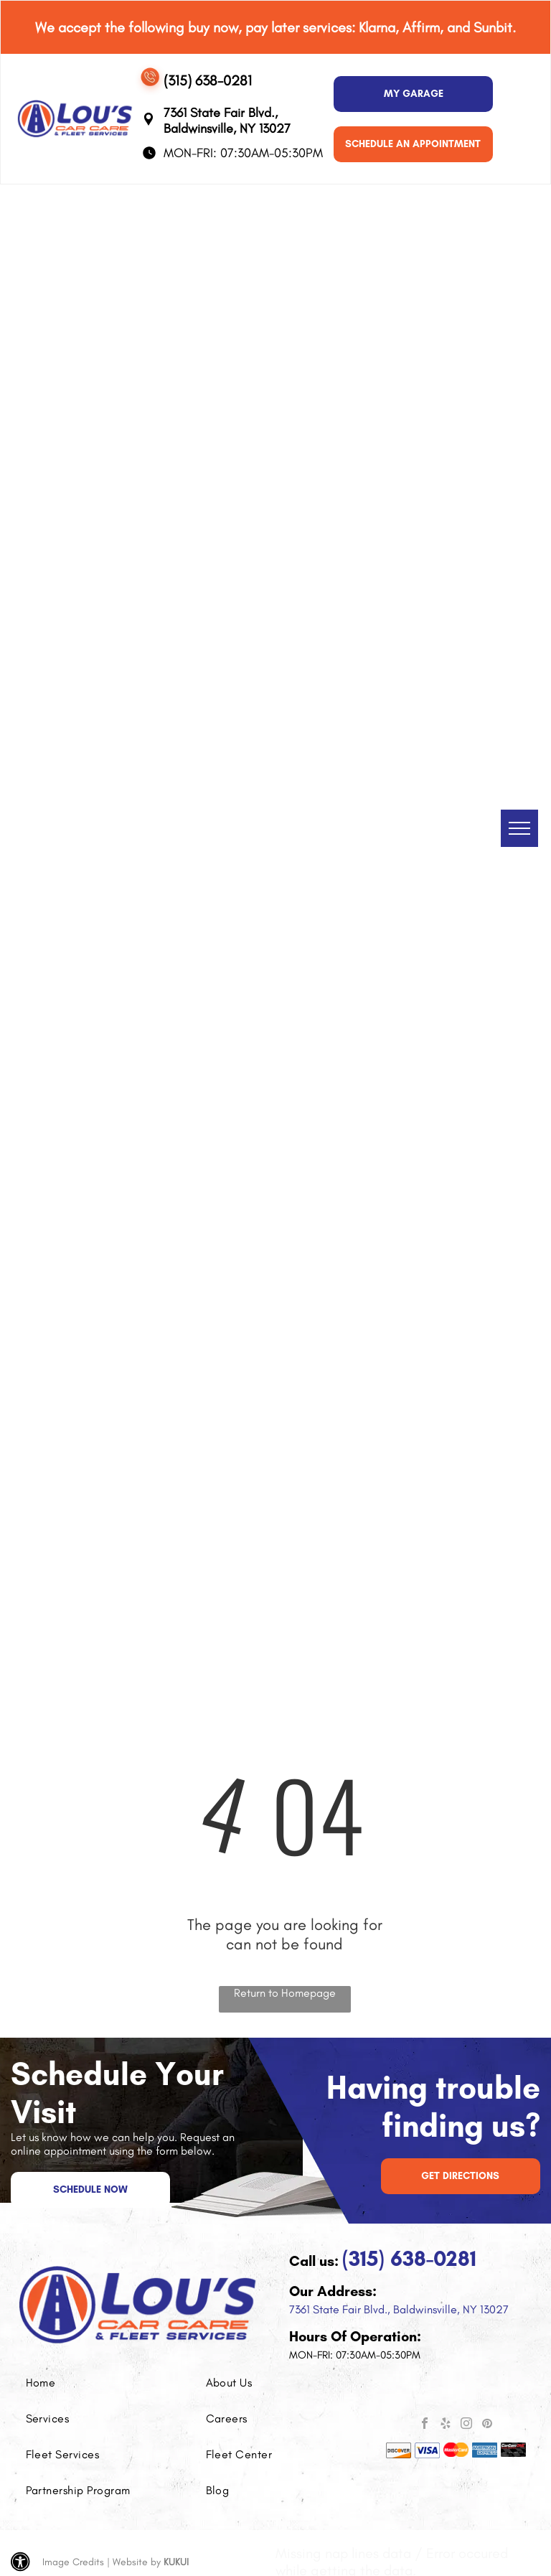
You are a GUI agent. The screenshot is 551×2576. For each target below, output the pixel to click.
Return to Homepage (285, 1993)
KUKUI (176, 2562)
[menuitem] (90, 2383)
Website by (137, 2562)
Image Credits (73, 2562)
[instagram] (466, 2425)
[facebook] (424, 2425)
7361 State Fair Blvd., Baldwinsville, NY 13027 (399, 2309)
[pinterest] (487, 2425)
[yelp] (445, 2425)
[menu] (519, 828)
